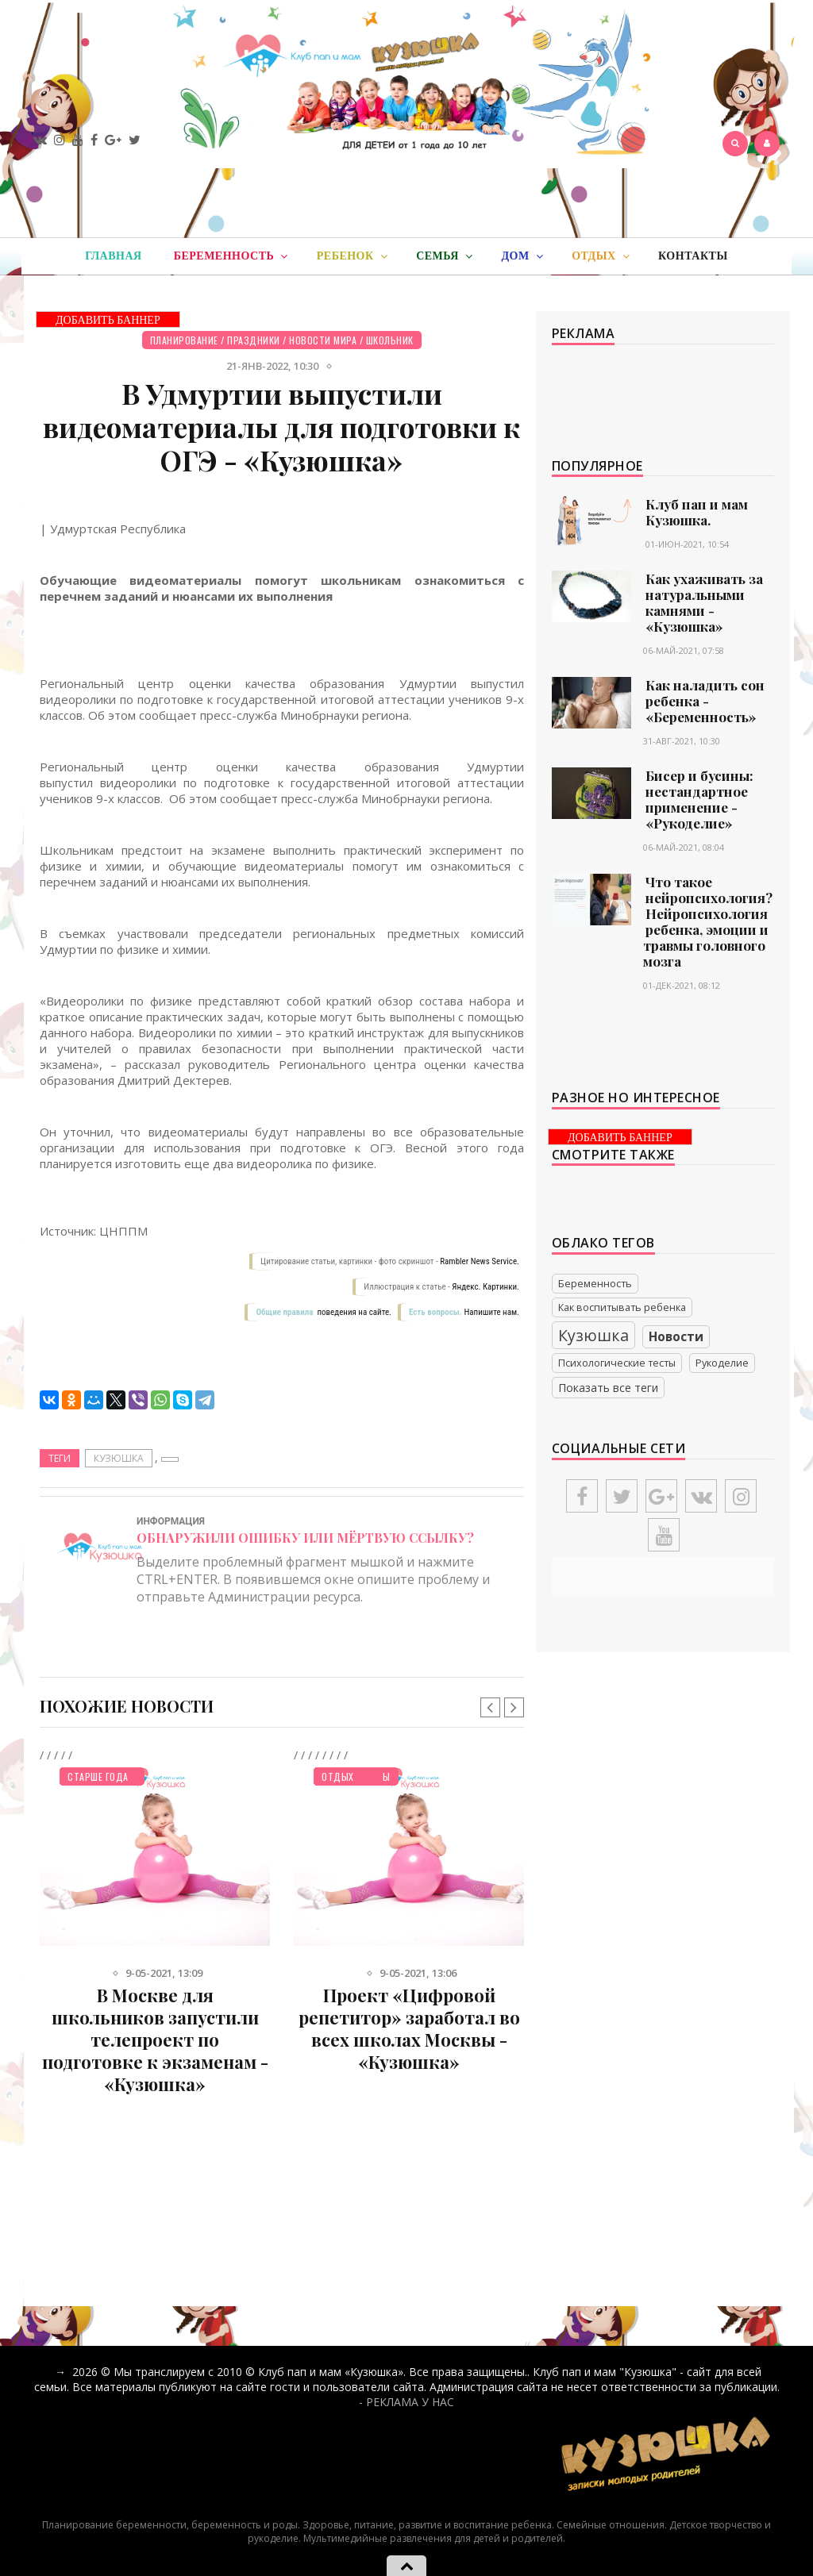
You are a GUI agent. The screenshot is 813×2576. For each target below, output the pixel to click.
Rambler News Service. (479, 1261)
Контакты (693, 256)
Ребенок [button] (352, 256)
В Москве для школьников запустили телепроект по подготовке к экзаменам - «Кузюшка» (155, 2039)
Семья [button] (444, 256)
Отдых (338, 1776)
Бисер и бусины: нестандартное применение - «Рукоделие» (699, 799)
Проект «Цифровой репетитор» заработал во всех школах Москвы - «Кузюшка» (409, 2028)
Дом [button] (522, 256)
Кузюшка (119, 1458)
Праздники (253, 340)
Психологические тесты (617, 1363)
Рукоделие (722, 1363)
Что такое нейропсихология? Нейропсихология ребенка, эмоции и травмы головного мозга (708, 921)
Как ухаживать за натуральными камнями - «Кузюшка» (704, 602)
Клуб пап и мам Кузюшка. (696, 512)
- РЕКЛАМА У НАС (406, 2401)
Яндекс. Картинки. (485, 1287)
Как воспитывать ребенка (622, 1307)
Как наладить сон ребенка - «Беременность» (705, 700)
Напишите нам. (491, 1312)
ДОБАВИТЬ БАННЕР (108, 320)
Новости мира (322, 340)
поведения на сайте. (353, 1312)
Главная (113, 256)
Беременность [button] (231, 256)
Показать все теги (608, 1387)
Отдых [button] (601, 256)
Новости (676, 1336)
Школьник (390, 340)
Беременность (595, 1283)
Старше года (98, 1776)
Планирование (184, 340)
